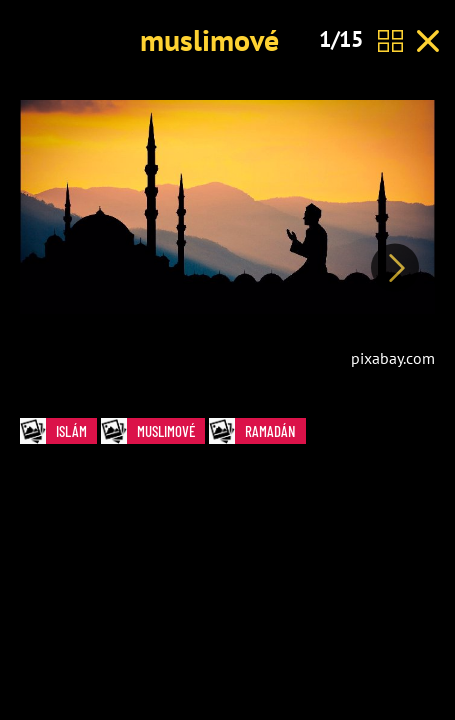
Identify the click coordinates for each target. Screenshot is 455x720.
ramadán (257, 431)
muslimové (209, 39)
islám (58, 431)
